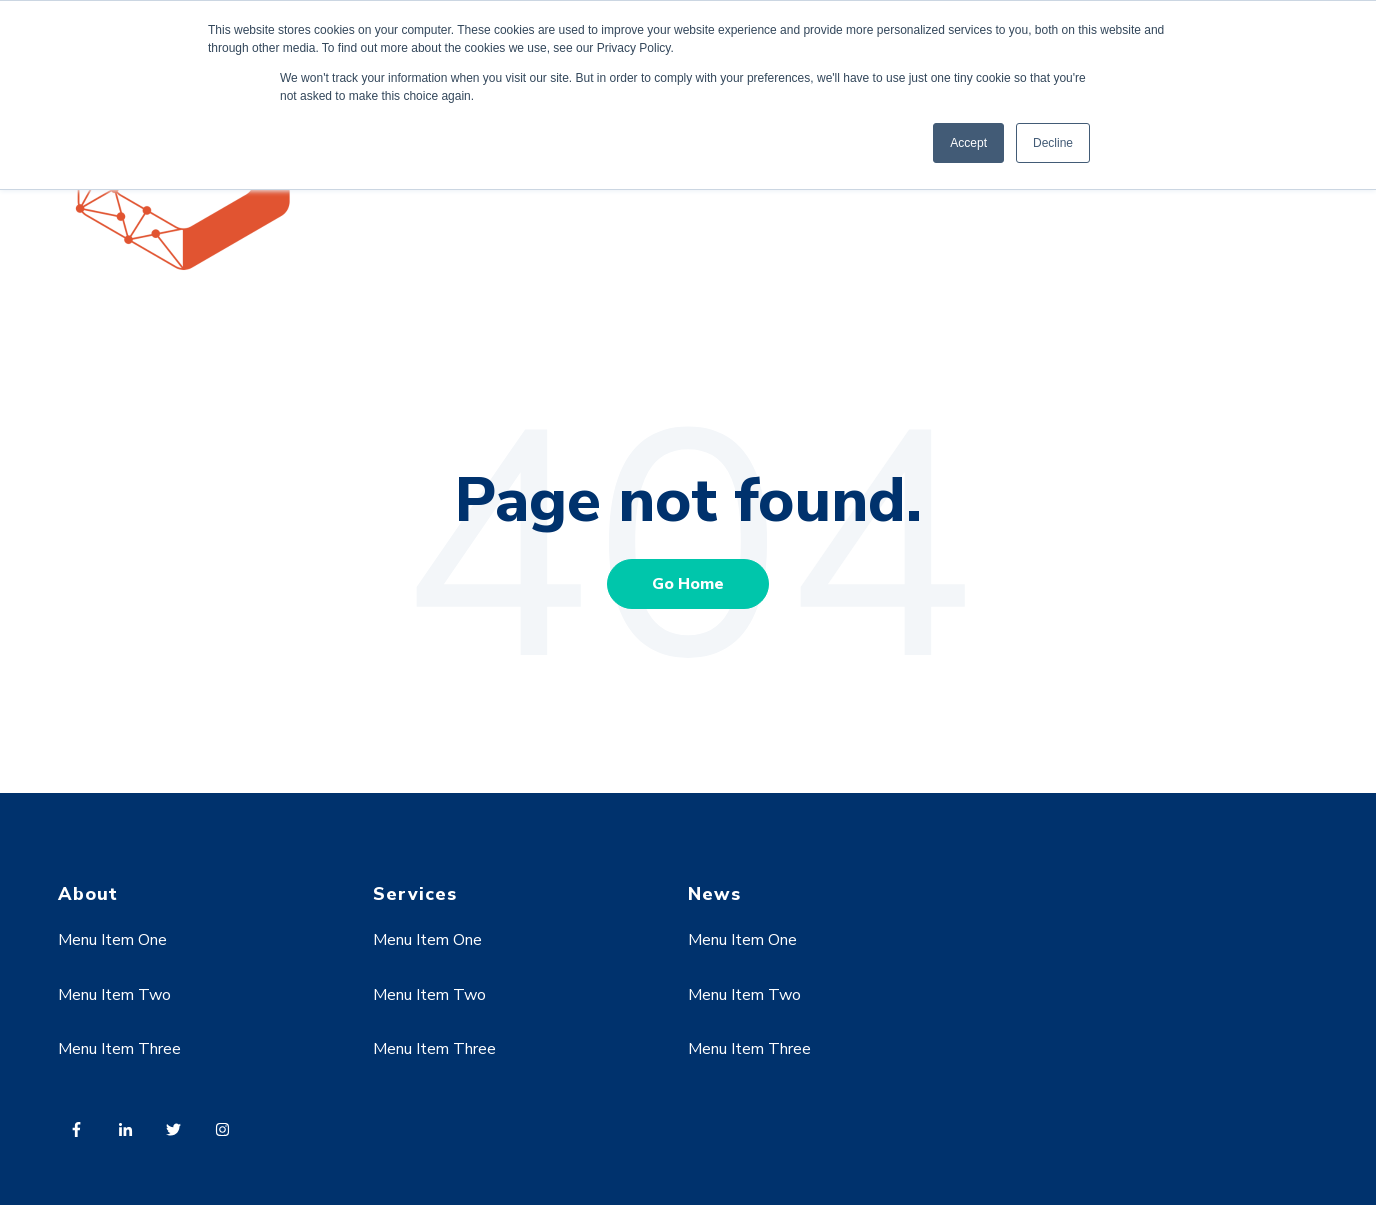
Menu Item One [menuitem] (112, 940)
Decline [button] (1053, 143)
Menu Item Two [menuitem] (114, 995)
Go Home (688, 584)
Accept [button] (968, 143)
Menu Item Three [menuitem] (119, 1049)
